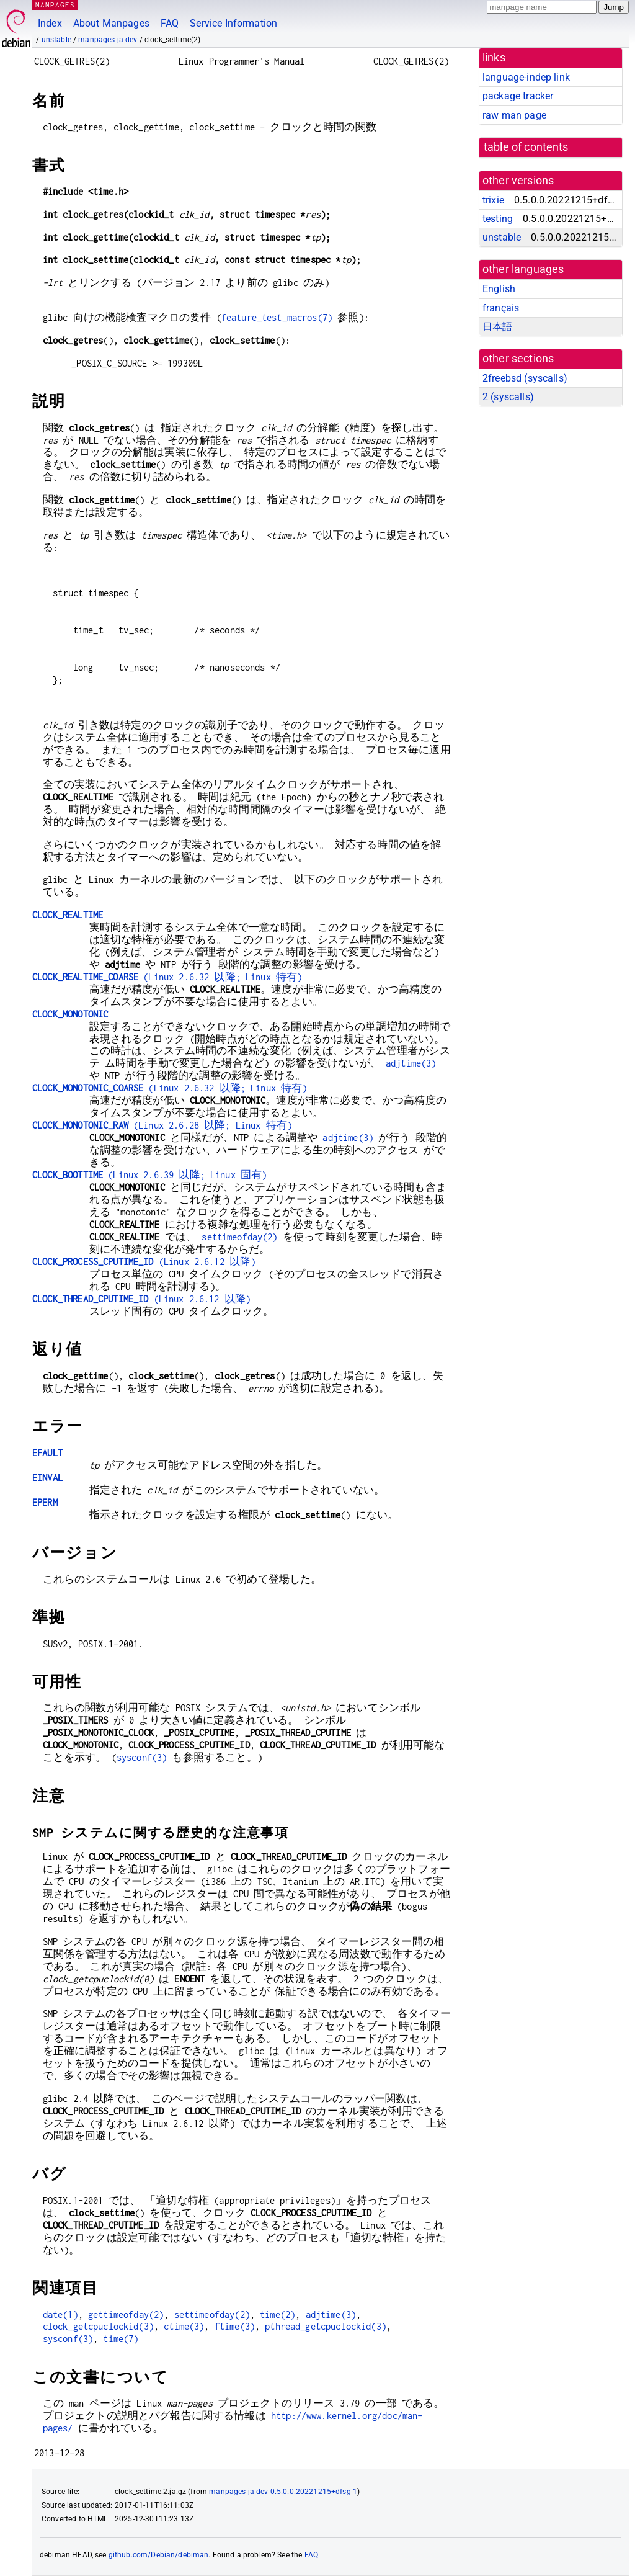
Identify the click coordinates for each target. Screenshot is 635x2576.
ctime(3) (184, 2326)
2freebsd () (524, 378)
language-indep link (526, 77)
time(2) (277, 2314)
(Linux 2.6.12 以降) (143, 1261)
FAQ (170, 23)
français (500, 308)
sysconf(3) (142, 1757)
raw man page (514, 115)
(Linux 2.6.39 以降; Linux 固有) (149, 1174)
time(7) (120, 2338)
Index (50, 23)
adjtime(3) (411, 1063)
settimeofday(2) (239, 1237)
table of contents (526, 147)
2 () (508, 397)
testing (497, 219)
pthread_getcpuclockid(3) (325, 2326)
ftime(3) (235, 2326)
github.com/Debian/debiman (159, 2555)
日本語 (497, 327)
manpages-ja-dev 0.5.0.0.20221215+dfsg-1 (283, 2491)
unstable (56, 39)
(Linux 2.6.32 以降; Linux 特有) (167, 977)
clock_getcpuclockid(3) (98, 2326)
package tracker (517, 96)
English (498, 289)
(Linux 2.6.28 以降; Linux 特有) (162, 1125)
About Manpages (111, 23)
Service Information (233, 23)
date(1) (60, 2314)
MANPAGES (55, 5)
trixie (493, 200)
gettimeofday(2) (126, 2314)
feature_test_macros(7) (276, 317)
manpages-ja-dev (107, 39)
